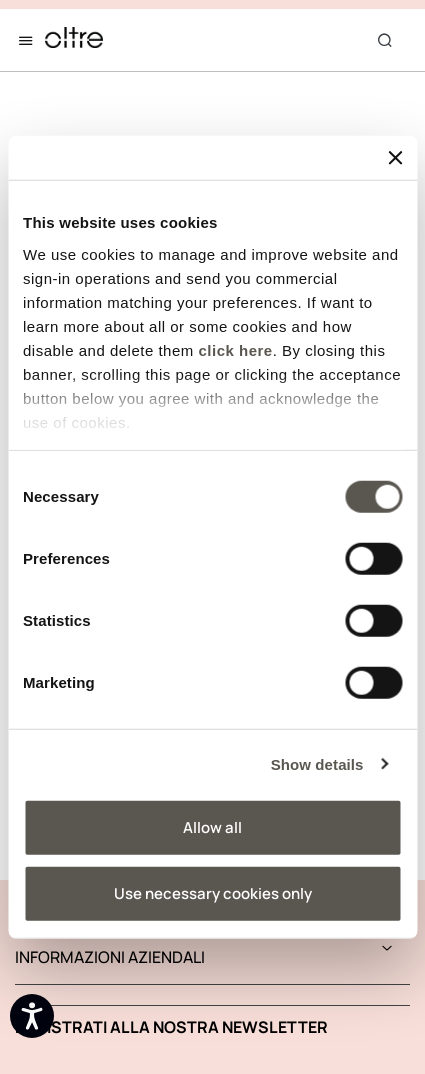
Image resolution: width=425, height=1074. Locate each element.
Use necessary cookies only (213, 892)
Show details (317, 763)
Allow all (212, 827)
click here (235, 349)
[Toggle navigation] (30, 40)
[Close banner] (395, 158)
